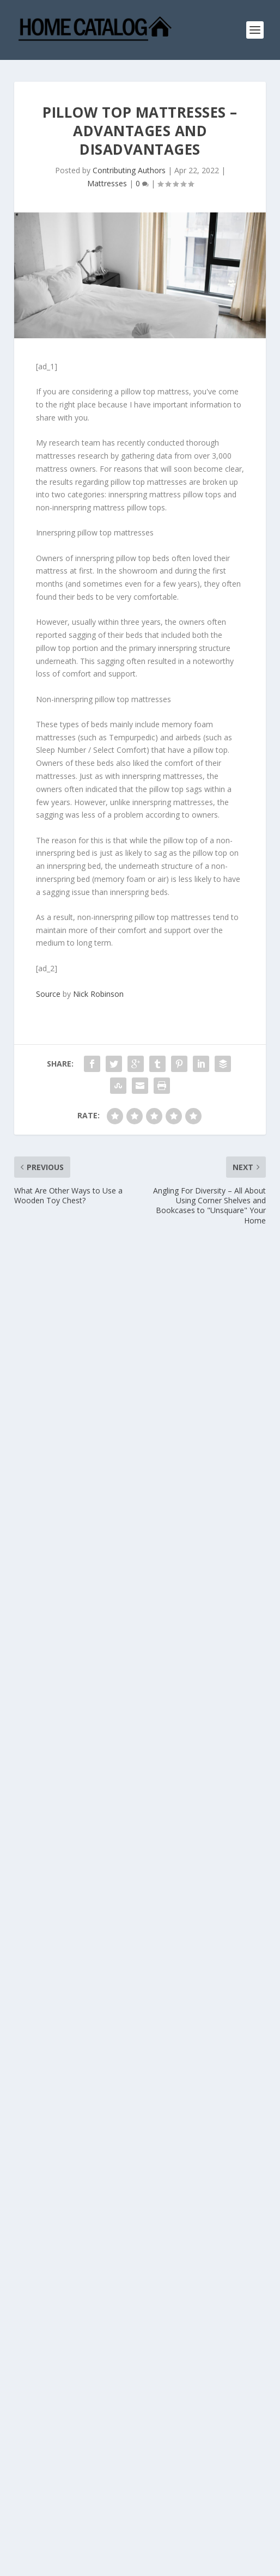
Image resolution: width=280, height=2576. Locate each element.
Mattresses (107, 183)
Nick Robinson (98, 994)
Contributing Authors (129, 170)
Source (48, 994)
